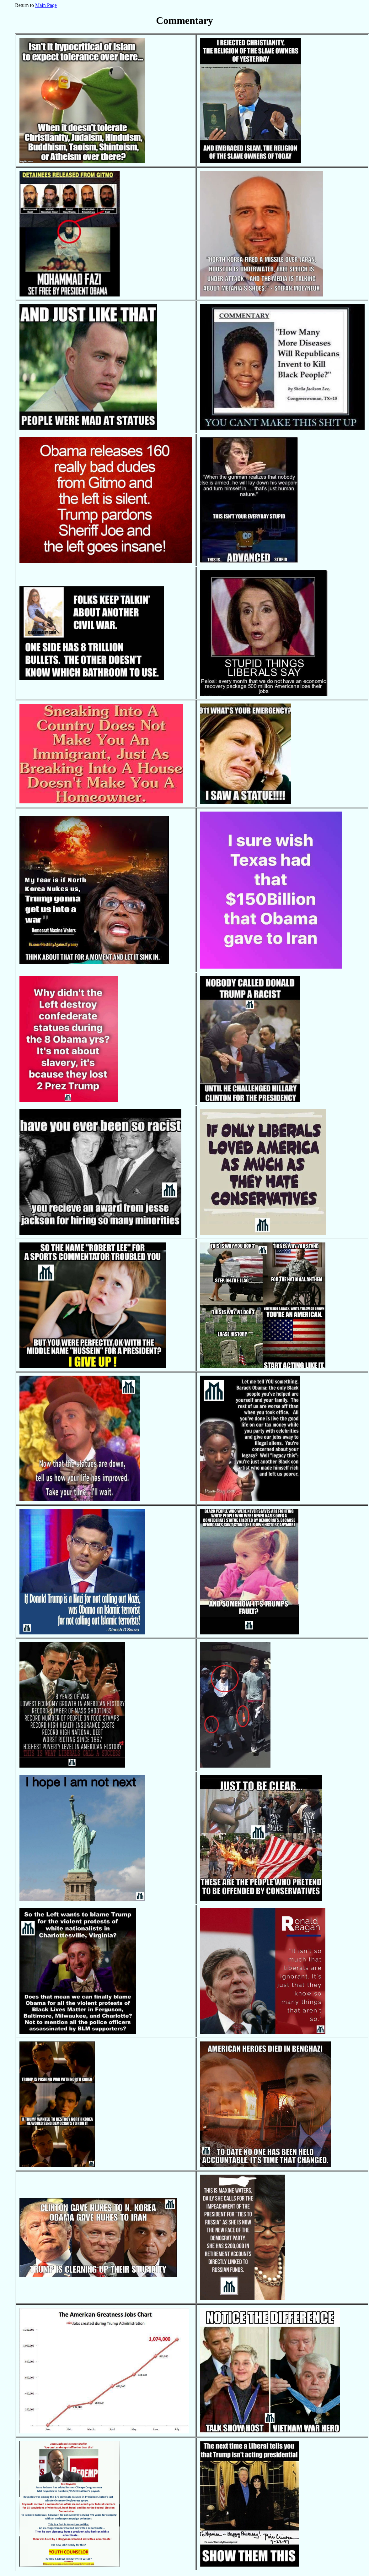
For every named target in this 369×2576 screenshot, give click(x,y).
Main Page (46, 5)
